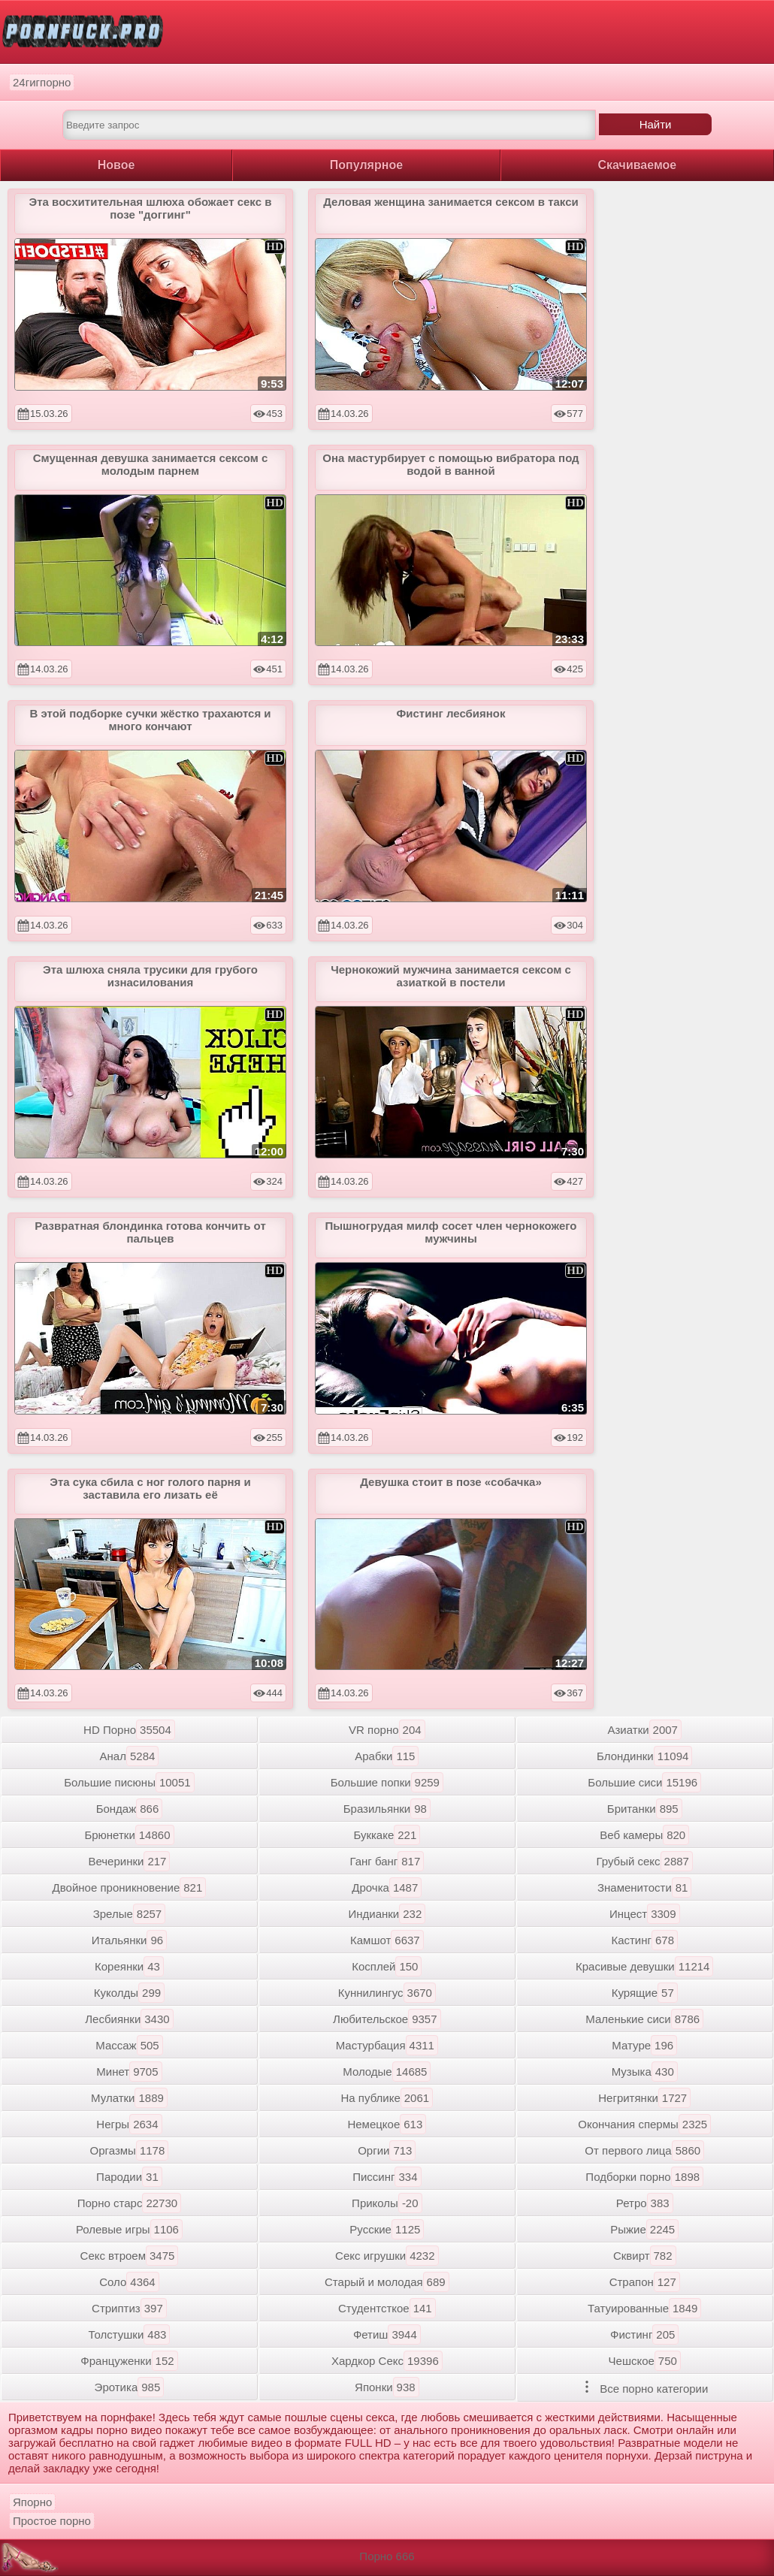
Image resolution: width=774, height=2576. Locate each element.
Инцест (644, 1914)
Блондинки (644, 1756)
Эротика (130, 2387)
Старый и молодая (387, 2282)
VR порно (387, 1730)
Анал (129, 1756)
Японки (387, 2387)
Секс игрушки (386, 2255)
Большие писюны (129, 1782)
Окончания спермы (644, 2124)
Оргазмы (129, 2150)
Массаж (128, 2045)
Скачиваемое (637, 165)
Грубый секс (644, 1861)
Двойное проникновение (130, 1887)
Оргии (387, 2150)
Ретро (644, 2203)
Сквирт (644, 2255)
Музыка (645, 2071)
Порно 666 (386, 2556)
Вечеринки (129, 1861)
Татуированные (644, 2308)
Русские (386, 2229)
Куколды (129, 1993)
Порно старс (129, 2203)
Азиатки (644, 1730)
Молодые (387, 2071)
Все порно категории (644, 2388)
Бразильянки (387, 1808)
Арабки (387, 1756)
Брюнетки (129, 1835)
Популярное (366, 165)
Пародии (129, 2177)
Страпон (644, 2282)
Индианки (386, 1914)
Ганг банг (386, 1861)
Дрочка (387, 1887)
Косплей (387, 1966)
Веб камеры (644, 1835)
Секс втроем (129, 2255)
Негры (129, 2124)
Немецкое (386, 2124)
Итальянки (129, 1940)
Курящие (645, 1993)
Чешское (645, 2361)
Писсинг (386, 2177)
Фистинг (644, 2334)
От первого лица (644, 2150)
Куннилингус (387, 1993)
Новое (116, 165)
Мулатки (129, 2098)
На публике (387, 2098)
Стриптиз (129, 2308)
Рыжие (644, 2229)
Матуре (644, 2045)
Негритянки (644, 2098)
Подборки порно (644, 2177)
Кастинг (644, 1940)
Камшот (387, 1940)
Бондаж (129, 1808)
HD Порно (129, 1730)
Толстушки (130, 2334)
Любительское (386, 2019)
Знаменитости (644, 1887)
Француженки (128, 2361)
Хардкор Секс (387, 2361)
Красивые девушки (645, 1966)
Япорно (32, 2502)
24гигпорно (42, 82)
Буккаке (386, 1835)
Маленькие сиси (644, 2019)
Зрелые (129, 1914)
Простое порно (52, 2520)
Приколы (387, 2203)
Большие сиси (644, 1782)
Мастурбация (387, 2045)
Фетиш (387, 2334)
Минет (129, 2071)
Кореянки (129, 1966)
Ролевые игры (129, 2229)
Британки (644, 1808)
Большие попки (387, 1782)
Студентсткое (387, 2308)
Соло (129, 2282)
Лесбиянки (129, 2019)
